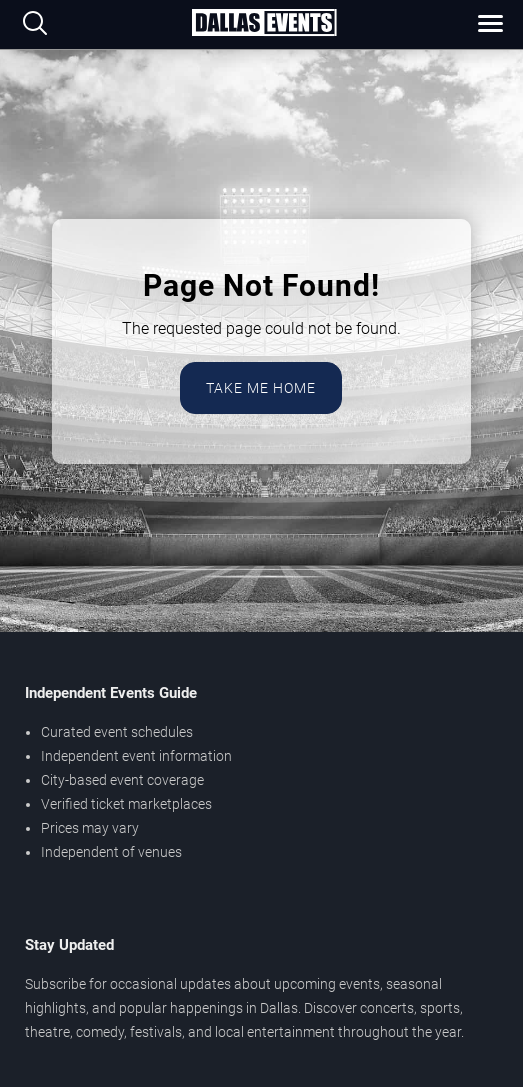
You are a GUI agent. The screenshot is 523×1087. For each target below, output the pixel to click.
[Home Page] (264, 24)
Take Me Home (261, 388)
